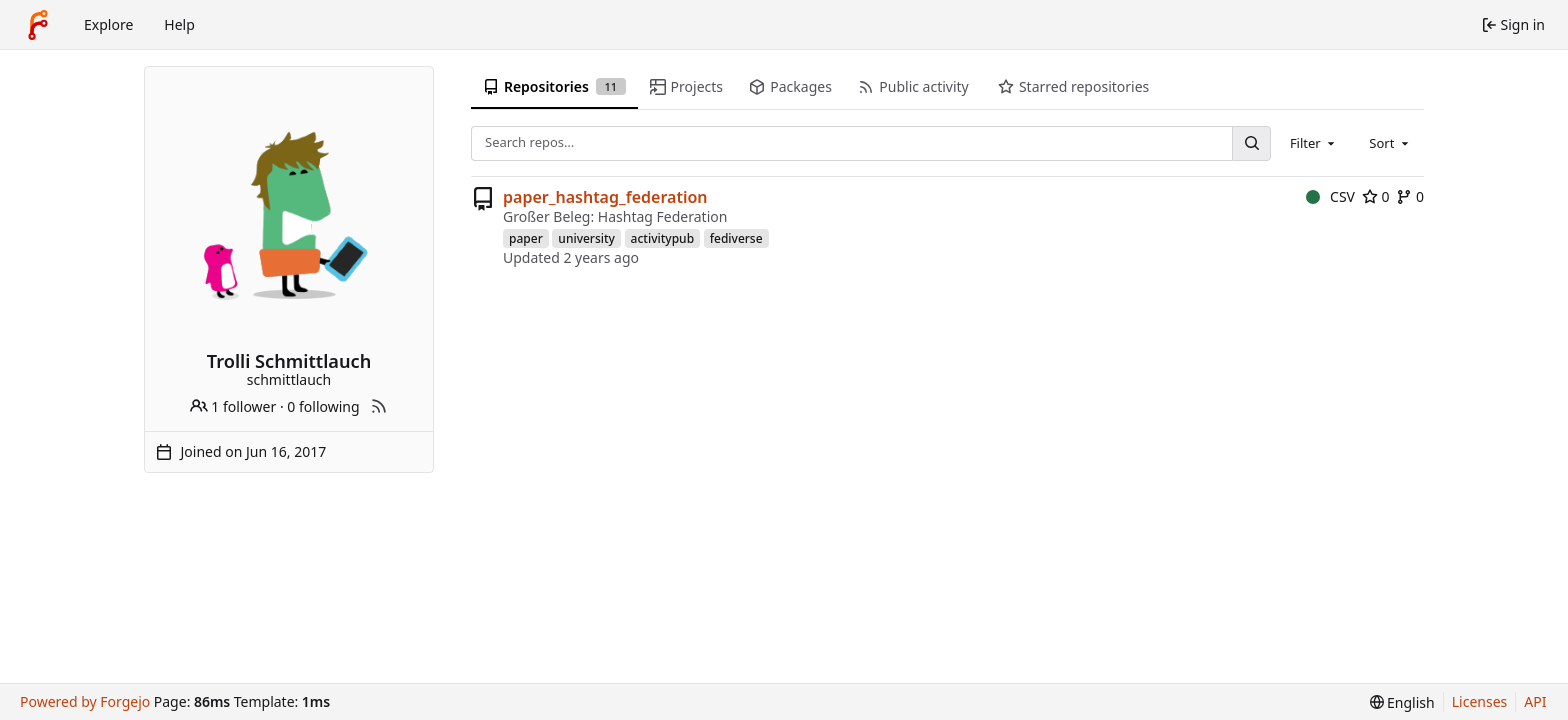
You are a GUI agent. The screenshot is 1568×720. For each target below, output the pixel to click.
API (1535, 701)
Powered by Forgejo (85, 701)
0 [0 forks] (1410, 196)
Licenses (1480, 701)
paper (526, 238)
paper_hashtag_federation (605, 197)
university (586, 238)
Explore (108, 24)
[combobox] (1314, 143)
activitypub (663, 238)
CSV (1330, 196)
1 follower (233, 406)
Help (179, 24)
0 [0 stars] (1376, 196)
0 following (323, 406)
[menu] (1402, 702)
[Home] (38, 25)
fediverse (736, 238)
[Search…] (1251, 143)
